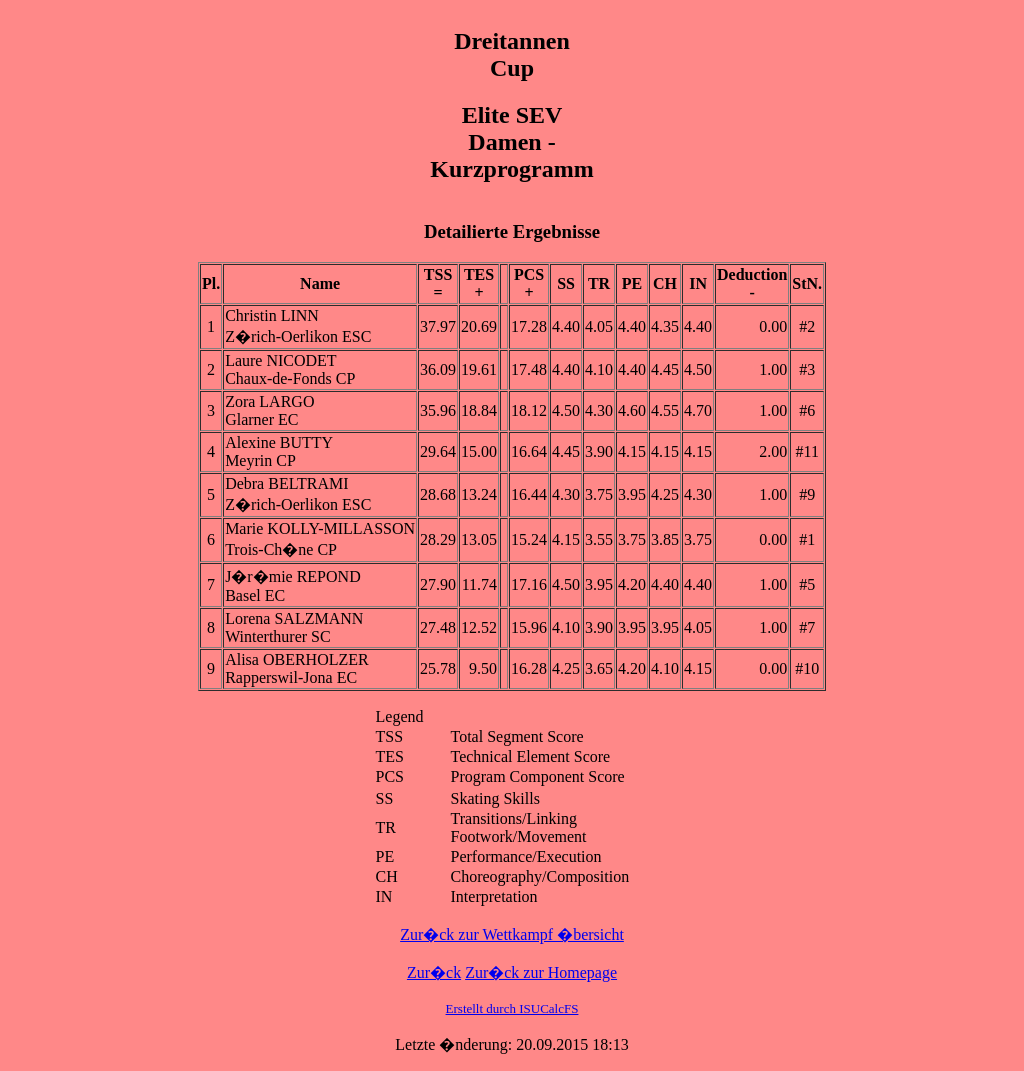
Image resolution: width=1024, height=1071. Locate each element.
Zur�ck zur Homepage (541, 972)
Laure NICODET (281, 360)
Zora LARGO (269, 401)
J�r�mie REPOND (293, 576)
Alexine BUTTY (279, 442)
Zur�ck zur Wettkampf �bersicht (512, 934)
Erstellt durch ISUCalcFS (512, 1008)
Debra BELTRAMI (286, 483)
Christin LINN (272, 315)
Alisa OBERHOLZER (297, 659)
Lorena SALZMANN (294, 618)
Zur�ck (434, 972)
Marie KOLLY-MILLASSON (320, 528)
